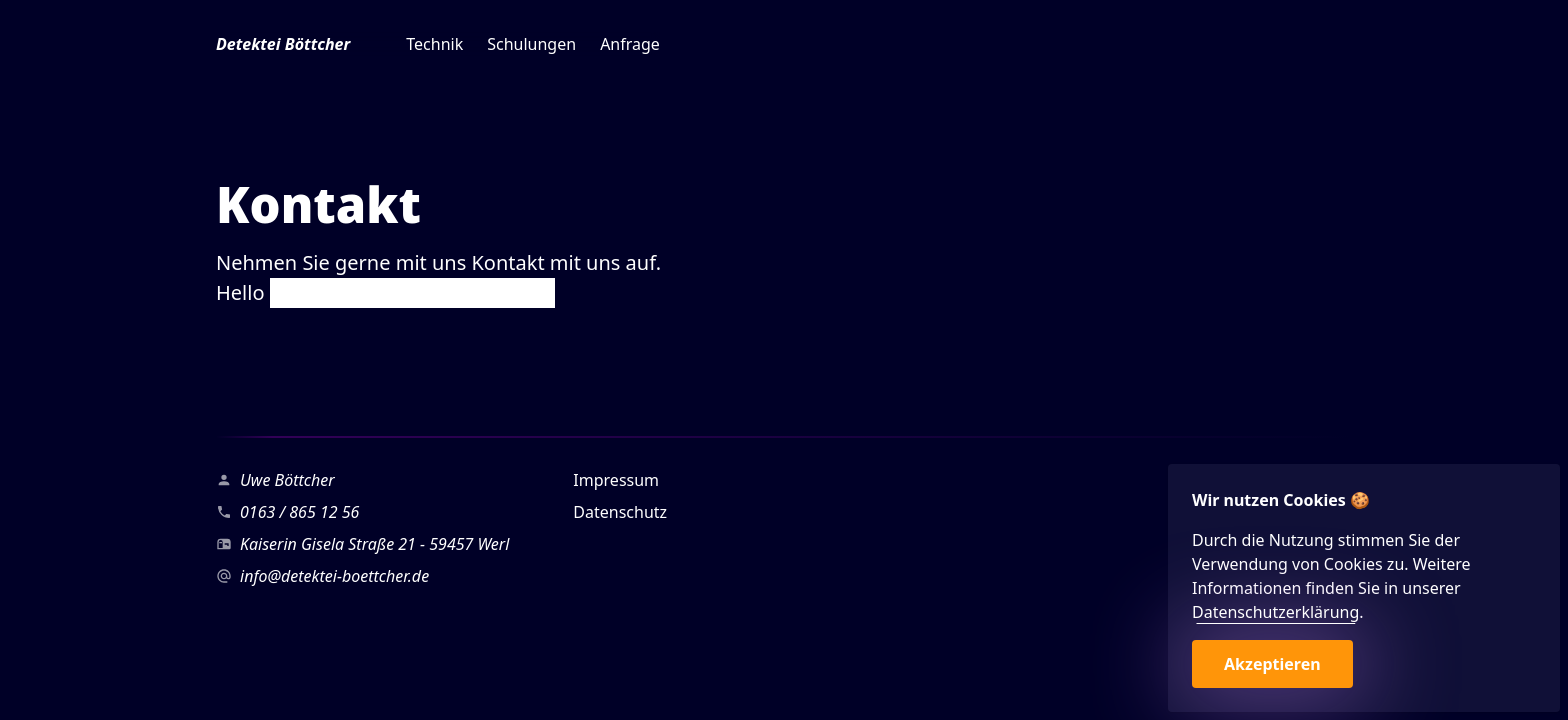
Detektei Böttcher (283, 44)
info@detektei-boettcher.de (334, 576)
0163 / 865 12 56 (299, 512)
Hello (385, 292)
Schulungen (531, 44)
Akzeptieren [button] (1272, 664)
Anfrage (630, 44)
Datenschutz (620, 512)
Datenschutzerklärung (1275, 612)
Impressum (616, 480)
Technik (434, 44)
